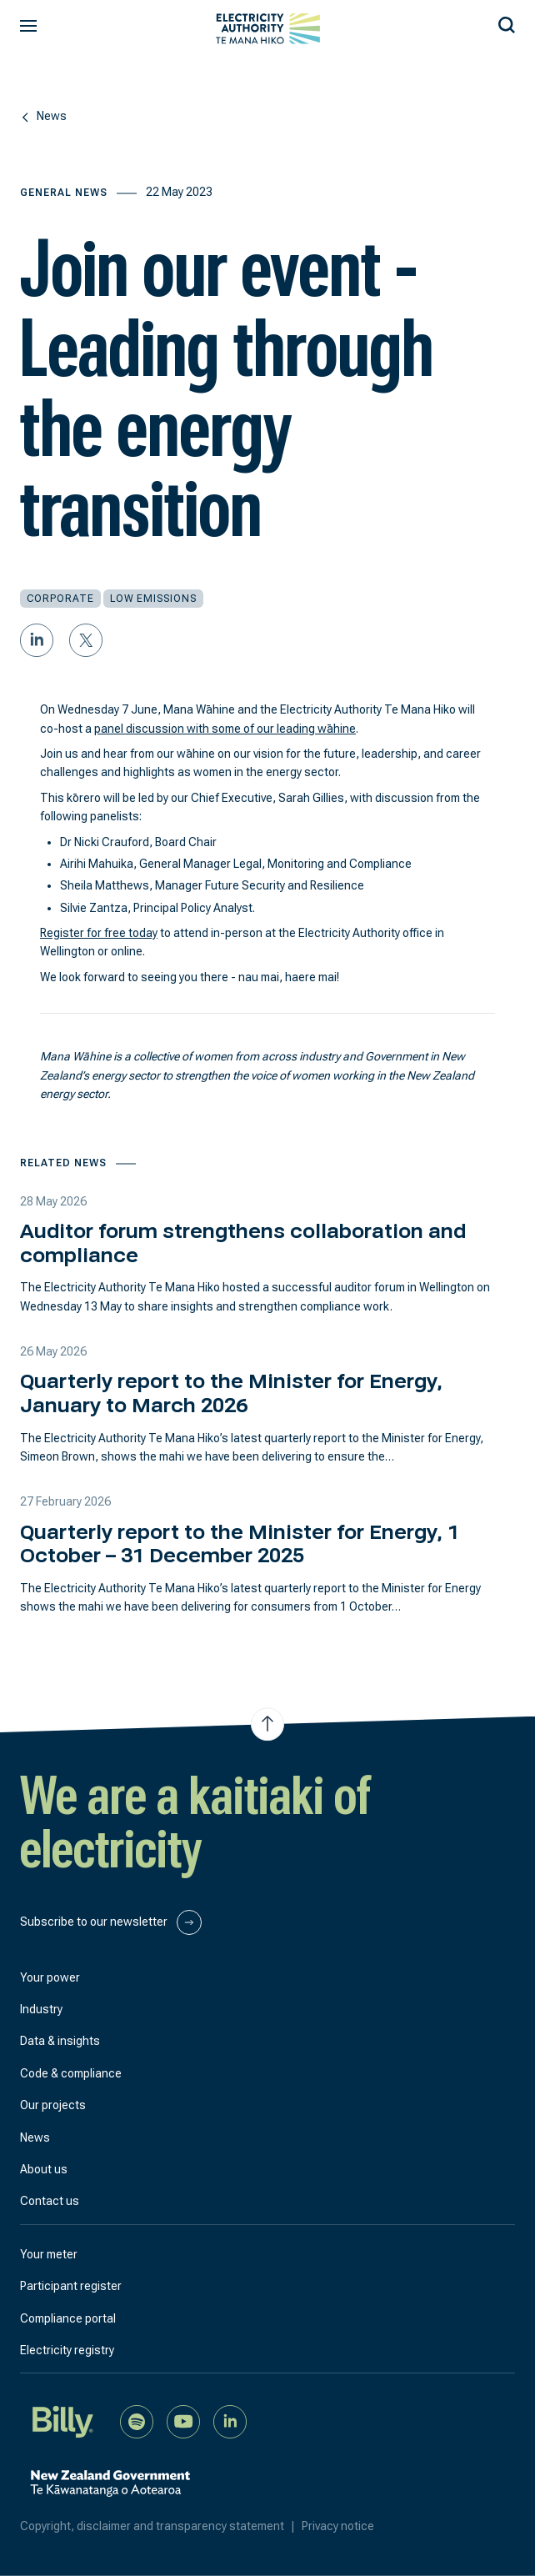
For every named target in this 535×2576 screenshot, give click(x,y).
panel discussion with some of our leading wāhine (225, 728)
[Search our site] (506, 22)
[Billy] (63, 2421)
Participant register (71, 2286)
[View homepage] (268, 28)
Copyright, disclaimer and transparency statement (161, 2526)
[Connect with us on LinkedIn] (230, 2421)
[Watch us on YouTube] (183, 2421)
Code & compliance (71, 2073)
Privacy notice (338, 2526)
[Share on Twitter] (85, 640)
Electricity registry (67, 2350)
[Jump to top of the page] (267, 1724)
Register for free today (99, 933)
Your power (50, 1977)
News (35, 2137)
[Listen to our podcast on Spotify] (136, 2421)
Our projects (53, 2105)
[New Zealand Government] (110, 2492)
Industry (41, 2009)
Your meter (49, 2254)
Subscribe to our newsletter (111, 1922)
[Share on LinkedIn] (36, 640)
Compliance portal (68, 2318)
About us (44, 2169)
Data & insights (60, 2040)
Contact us (49, 2201)
